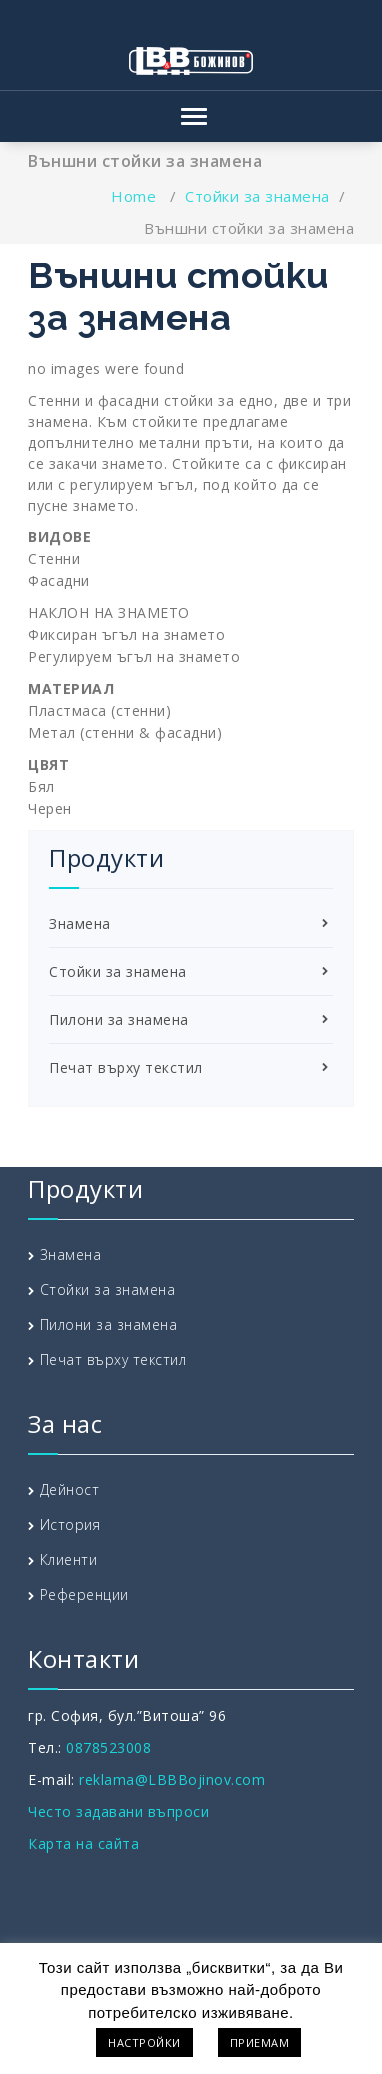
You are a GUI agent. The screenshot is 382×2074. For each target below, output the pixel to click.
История (70, 1524)
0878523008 (108, 1747)
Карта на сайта (83, 1843)
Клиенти (69, 1559)
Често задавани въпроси (118, 1811)
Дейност (70, 1489)
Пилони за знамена (119, 1019)
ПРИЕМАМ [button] (260, 2042)
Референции (84, 1594)
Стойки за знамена (257, 196)
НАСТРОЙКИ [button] (144, 2042)
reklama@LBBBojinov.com (172, 1779)
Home (133, 196)
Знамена (80, 923)
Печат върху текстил (126, 1067)
